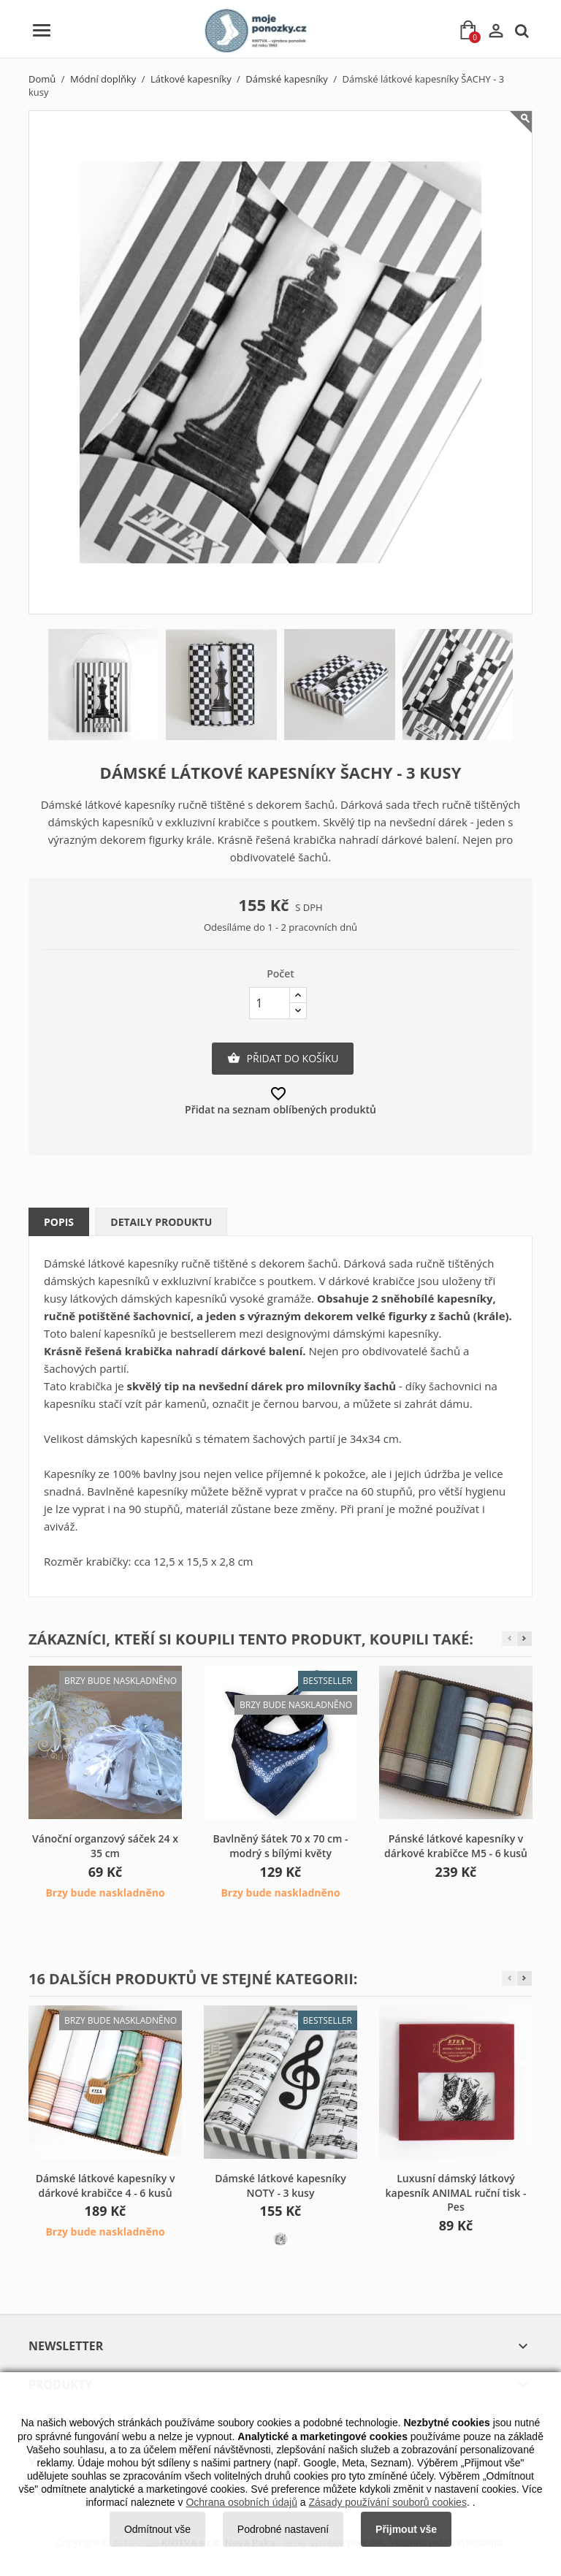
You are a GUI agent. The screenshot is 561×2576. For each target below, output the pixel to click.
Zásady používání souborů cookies (388, 2502)
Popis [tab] (59, 1222)
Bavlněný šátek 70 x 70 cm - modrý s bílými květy (280, 1846)
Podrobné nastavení (283, 2529)
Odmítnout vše (157, 2529)
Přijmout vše (406, 2529)
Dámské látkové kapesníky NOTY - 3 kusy (280, 2185)
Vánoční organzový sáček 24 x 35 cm (105, 1846)
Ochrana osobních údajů (241, 2502)
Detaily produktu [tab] (161, 1222)
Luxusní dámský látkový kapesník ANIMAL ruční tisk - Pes (456, 2192)
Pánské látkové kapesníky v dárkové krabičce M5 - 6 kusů (455, 1846)
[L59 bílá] (280, 2239)
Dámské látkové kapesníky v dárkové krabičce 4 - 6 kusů (105, 2185)
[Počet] (269, 1003)
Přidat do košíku (282, 1058)
